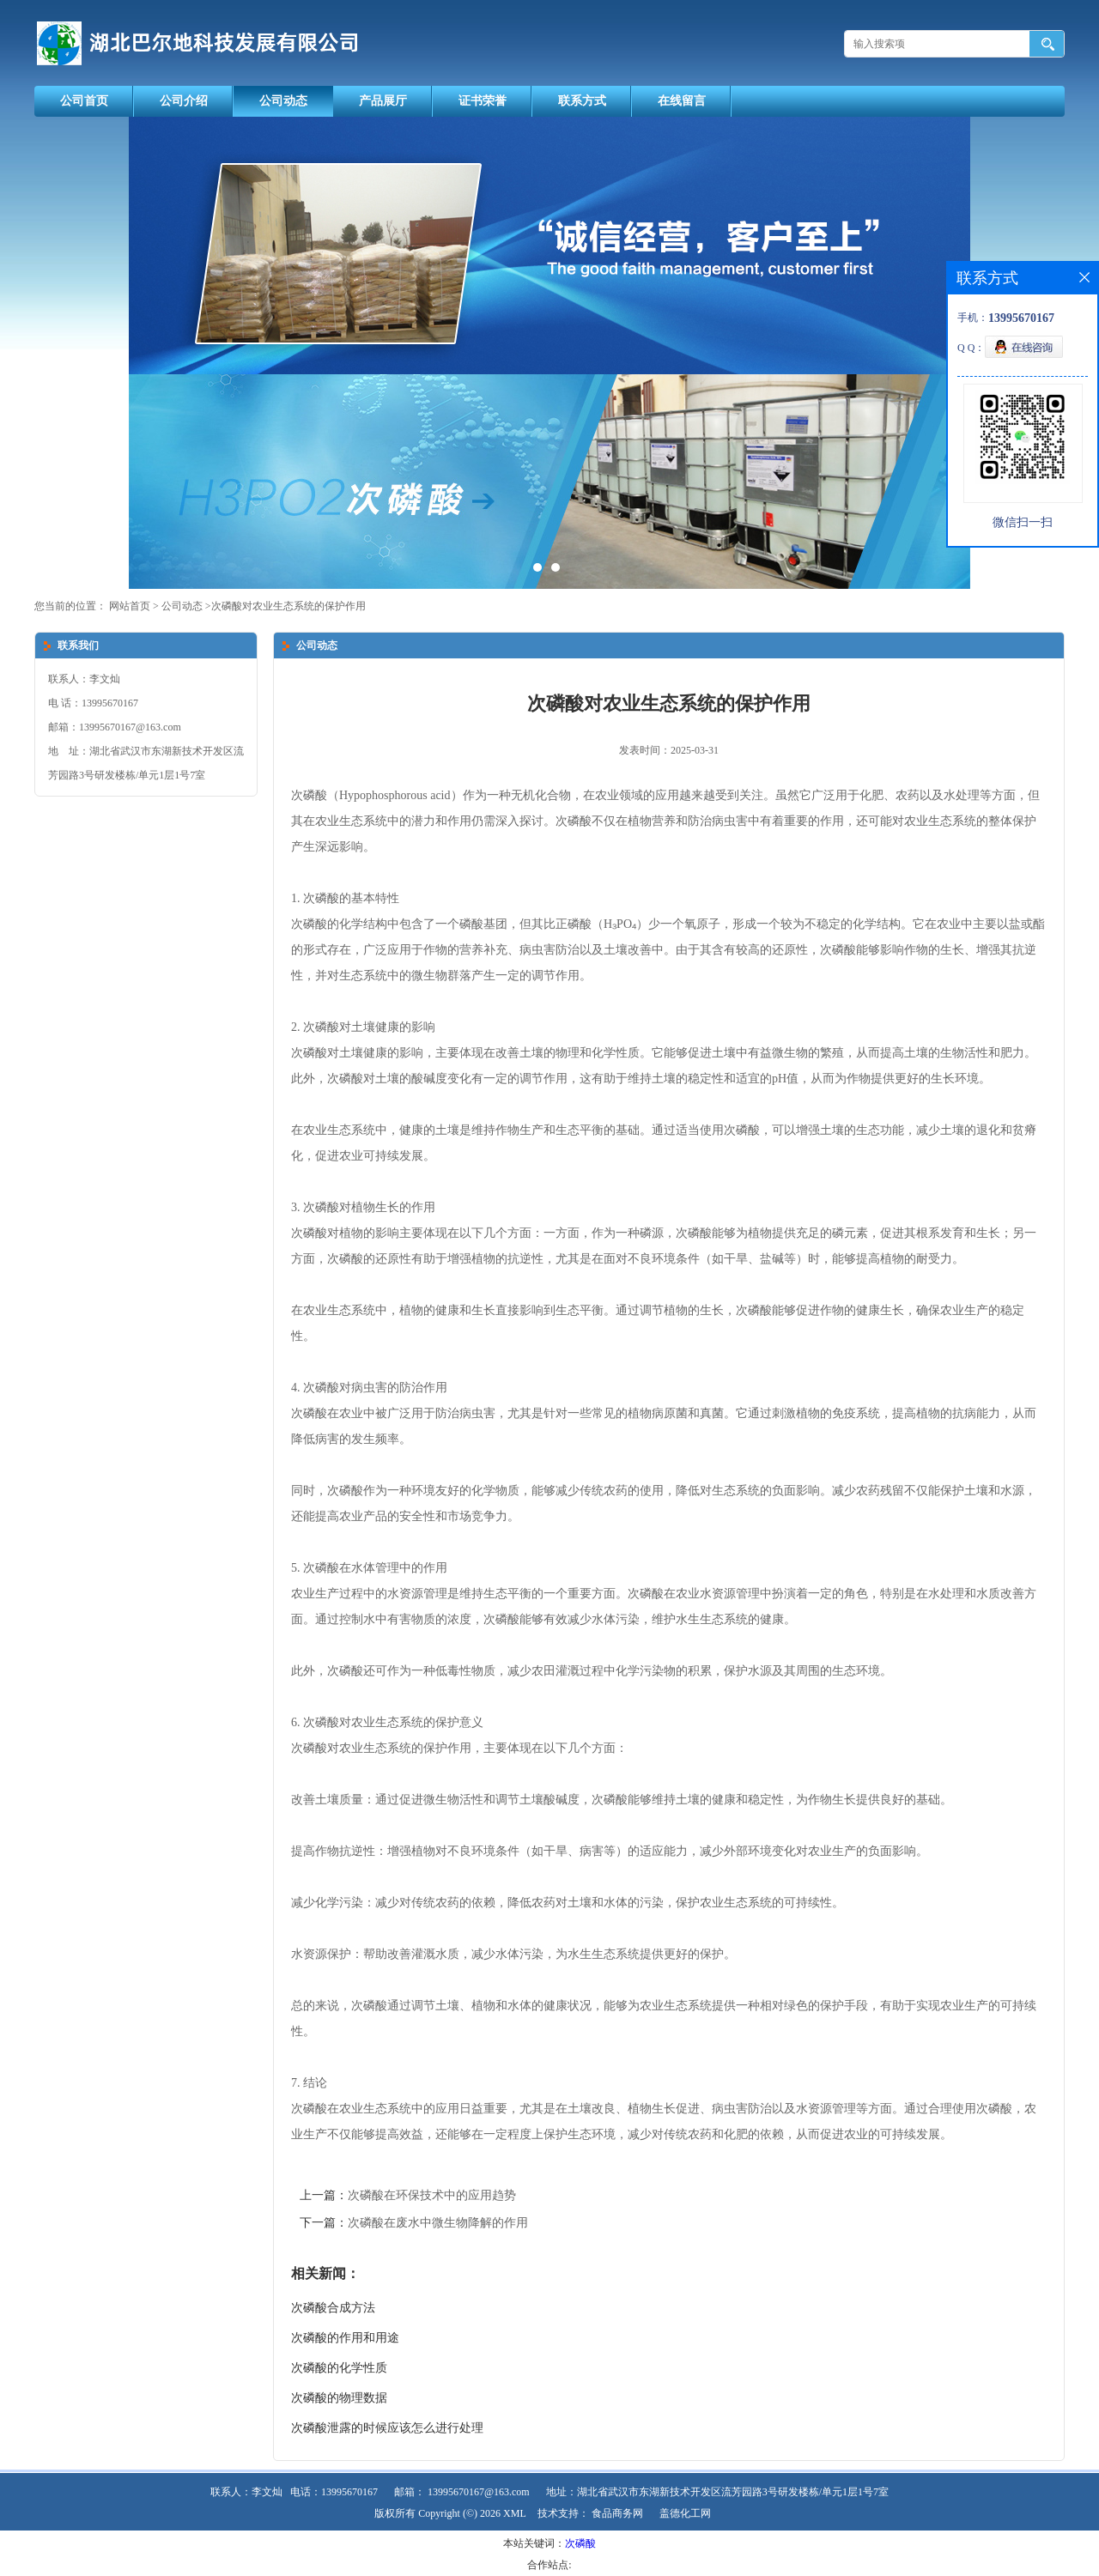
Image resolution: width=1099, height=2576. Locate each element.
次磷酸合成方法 (333, 2307)
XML (514, 2513)
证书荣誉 (482, 100)
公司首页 (84, 100)
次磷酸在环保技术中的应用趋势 (432, 2195)
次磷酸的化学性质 (339, 2367)
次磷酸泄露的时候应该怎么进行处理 (387, 2427)
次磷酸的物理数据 (339, 2397)
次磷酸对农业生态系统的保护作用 (288, 606)
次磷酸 (580, 2543)
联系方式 (582, 100)
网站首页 (129, 606)
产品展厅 (383, 100)
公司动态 (283, 100)
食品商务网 (617, 2513)
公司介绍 (184, 100)
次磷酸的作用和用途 (345, 2337)
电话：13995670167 (334, 2492)
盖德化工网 (685, 2513)
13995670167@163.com (479, 2492)
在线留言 (682, 100)
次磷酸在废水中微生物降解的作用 (438, 2222)
